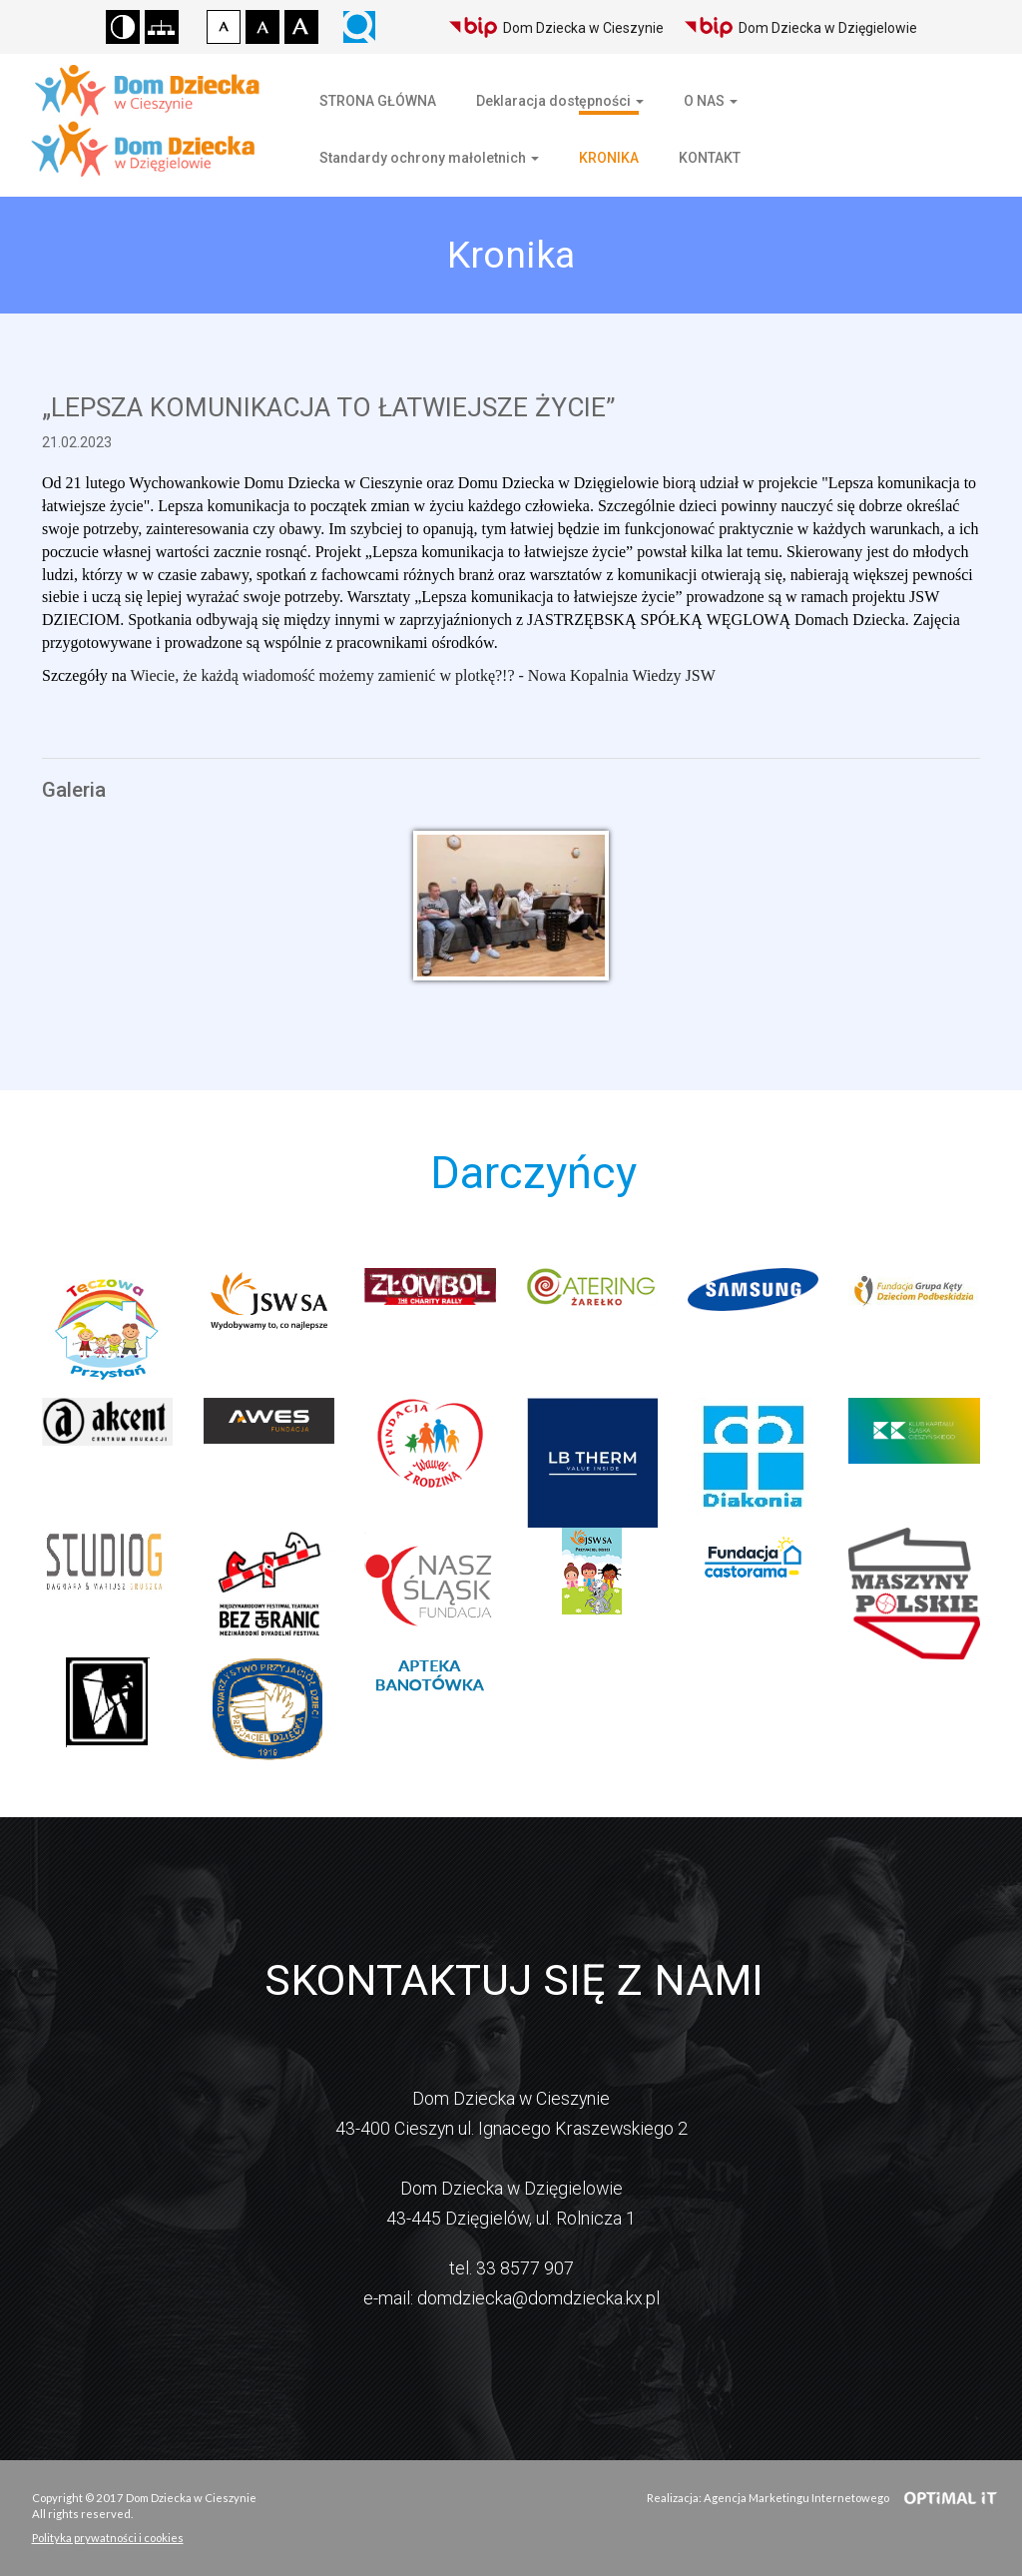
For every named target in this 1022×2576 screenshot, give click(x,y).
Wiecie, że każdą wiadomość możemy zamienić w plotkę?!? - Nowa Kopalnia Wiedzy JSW (423, 675)
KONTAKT (710, 158)
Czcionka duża (301, 27)
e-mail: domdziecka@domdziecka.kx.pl (511, 2297)
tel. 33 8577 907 (511, 2267)
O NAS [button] (711, 101)
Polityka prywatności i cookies (108, 2537)
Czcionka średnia (262, 27)
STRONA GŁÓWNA (377, 101)
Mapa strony (162, 27)
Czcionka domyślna (224, 27)
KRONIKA (609, 158)
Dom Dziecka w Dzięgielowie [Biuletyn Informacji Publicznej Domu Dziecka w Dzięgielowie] (800, 27)
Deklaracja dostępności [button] (560, 101)
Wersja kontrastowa (123, 27)
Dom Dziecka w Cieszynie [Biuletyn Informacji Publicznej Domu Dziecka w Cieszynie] (556, 27)
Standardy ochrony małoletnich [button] (429, 158)
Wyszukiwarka (359, 27)
